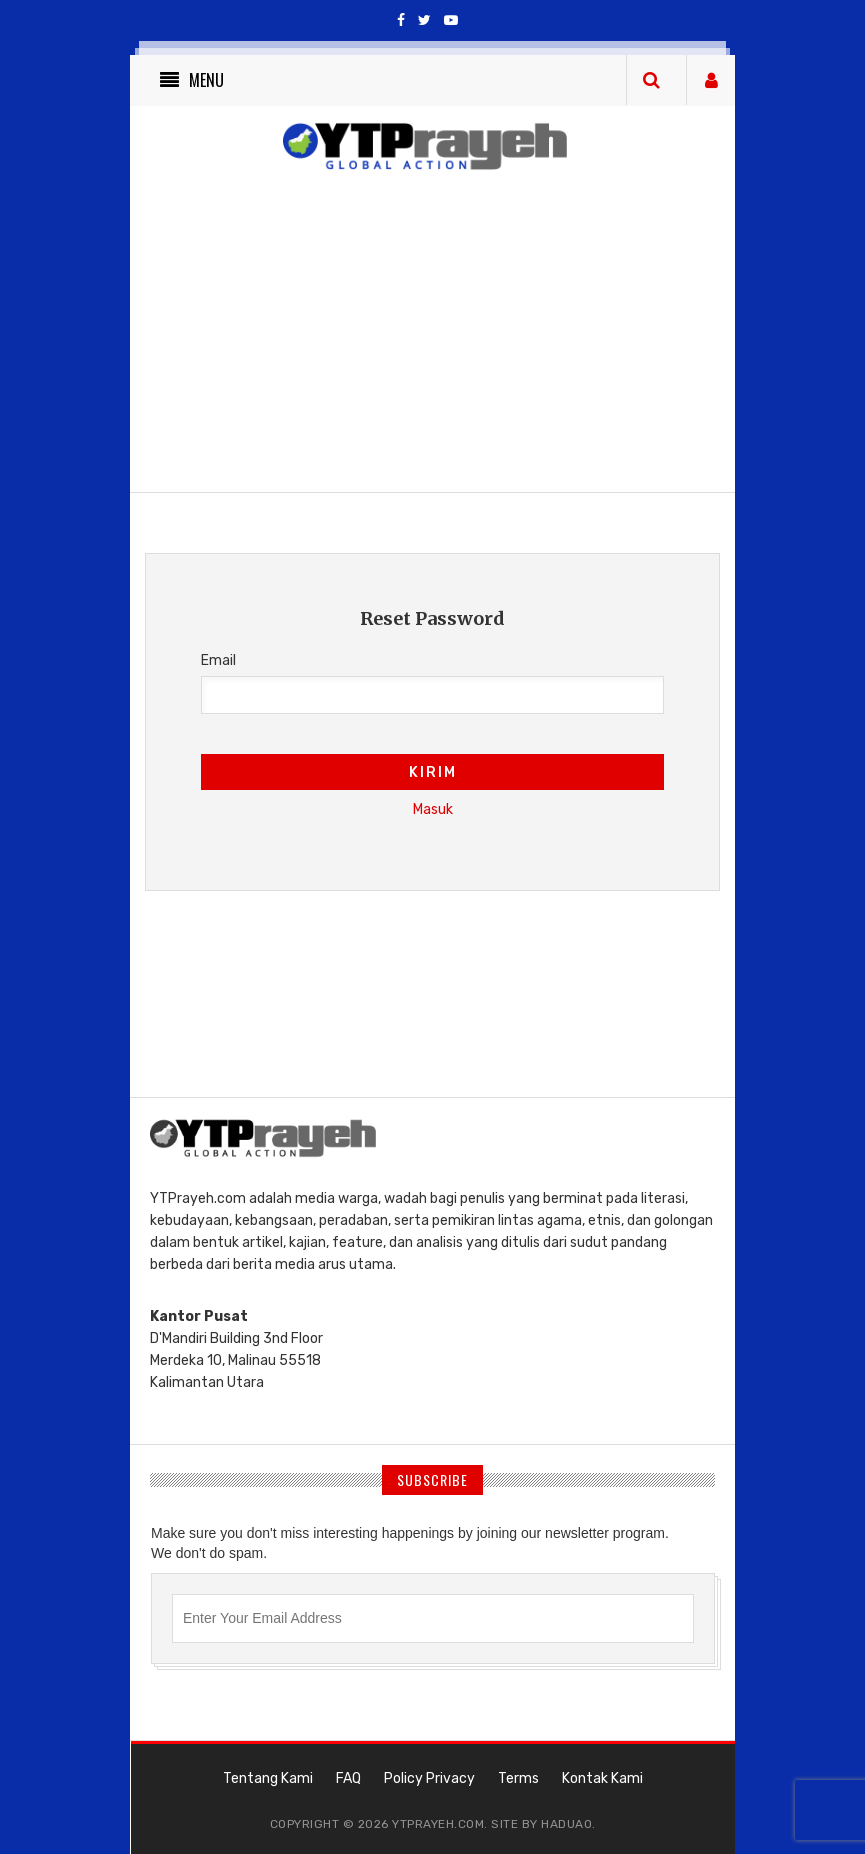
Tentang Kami (268, 1778)
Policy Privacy (429, 1778)
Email (218, 660)
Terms (518, 1778)
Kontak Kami (602, 1778)
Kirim (433, 772)
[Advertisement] (520, 336)
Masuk (433, 809)
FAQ (348, 1778)
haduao (566, 1824)
